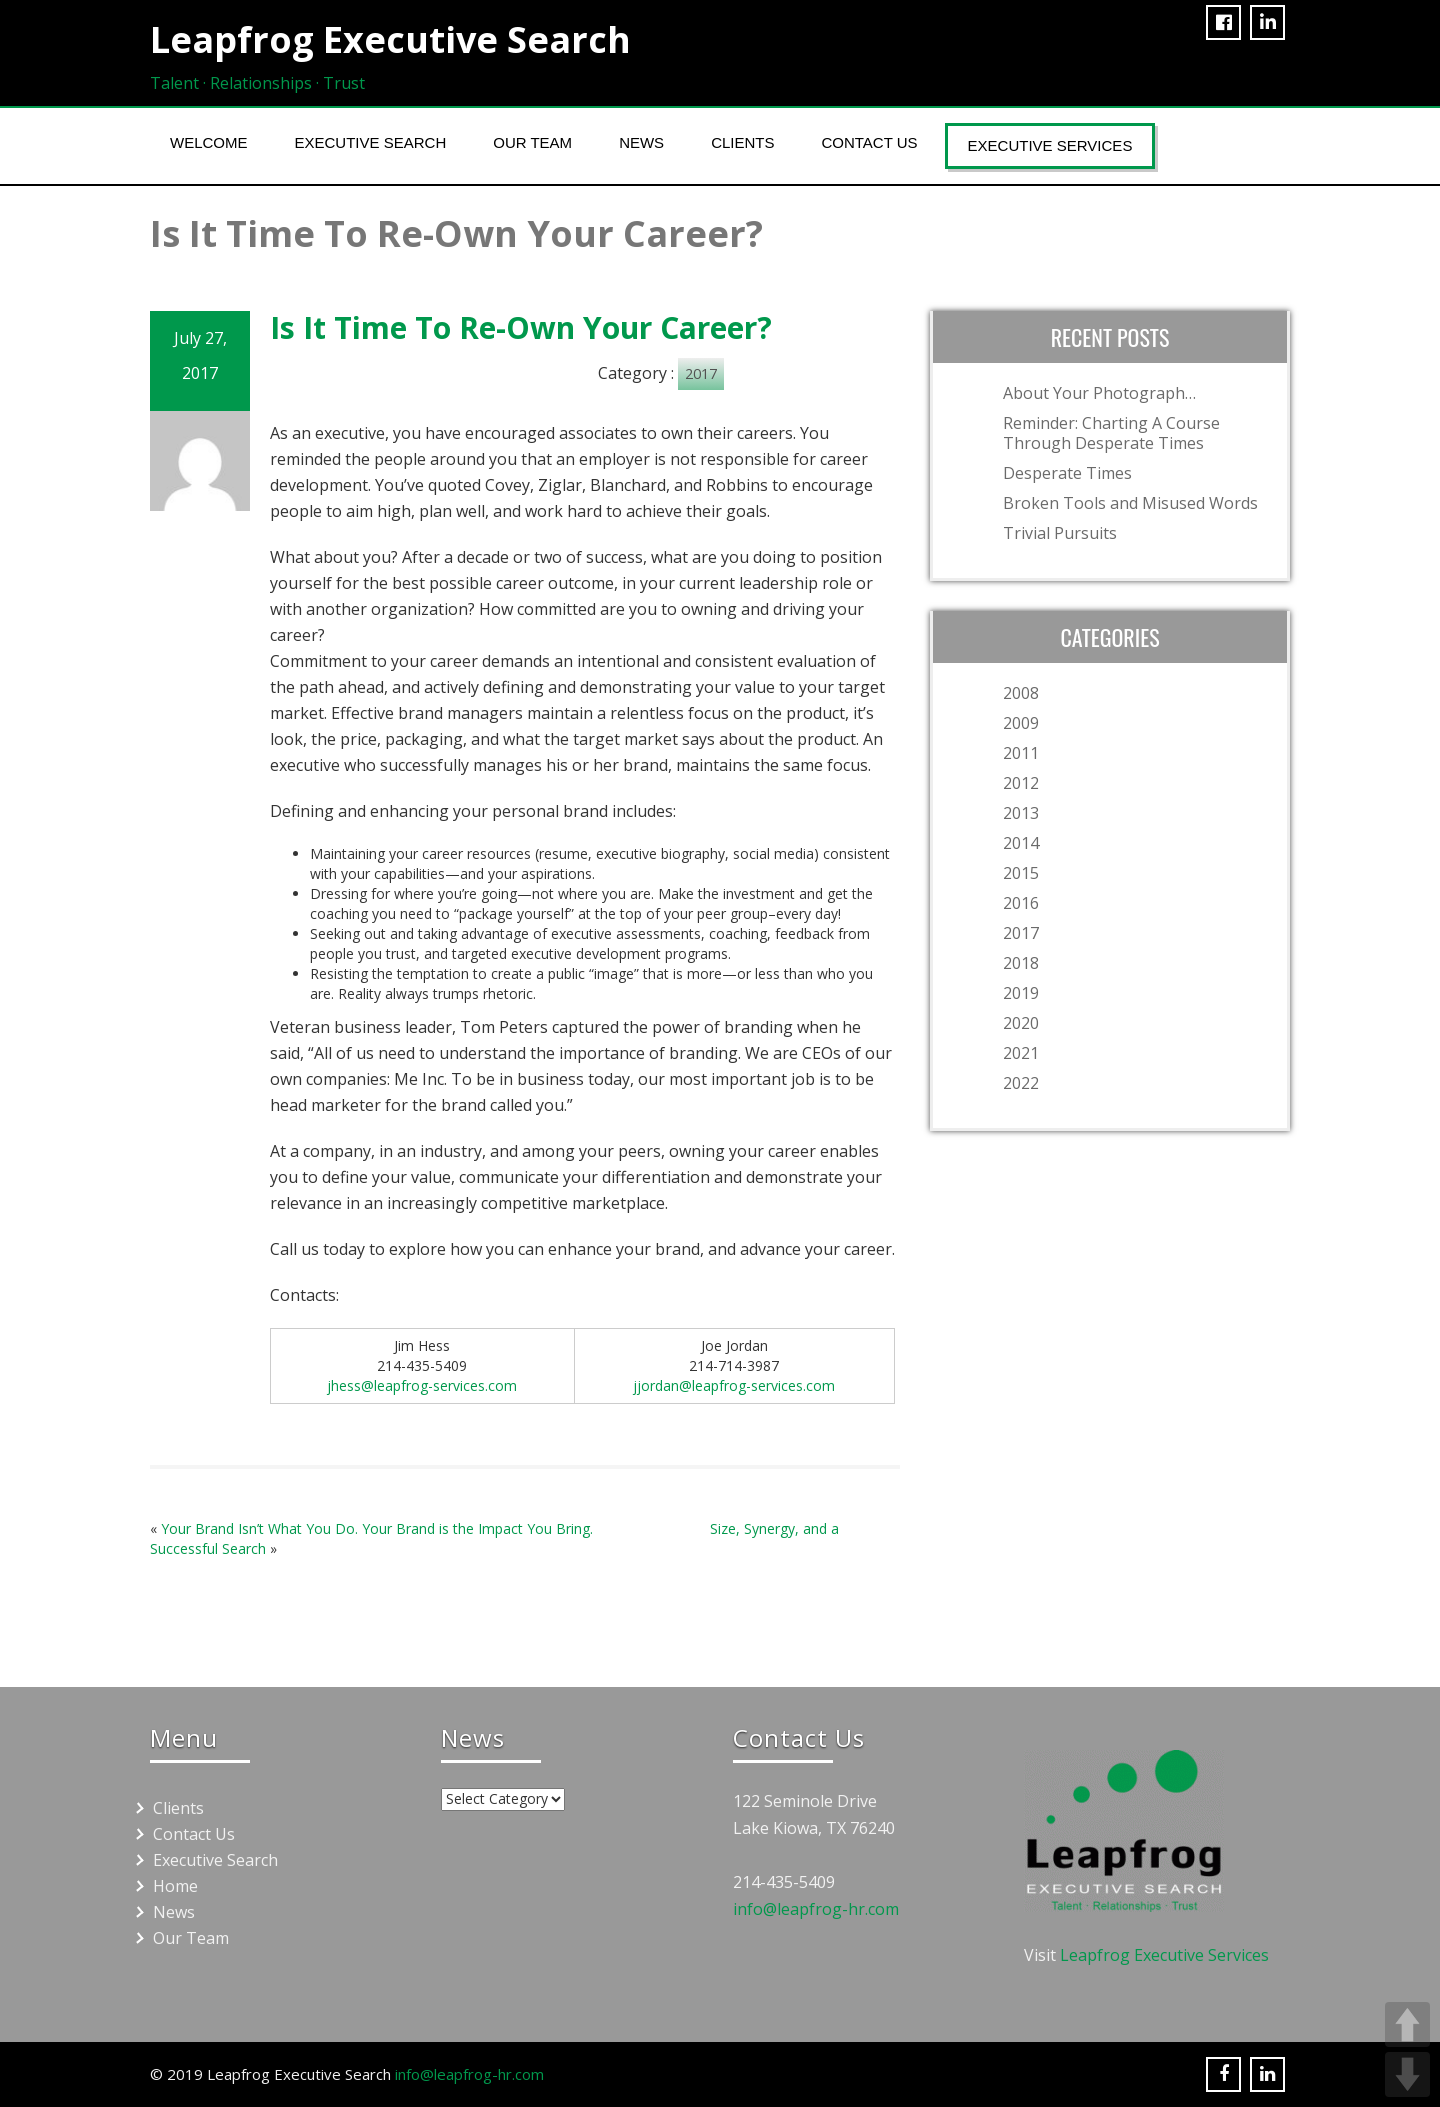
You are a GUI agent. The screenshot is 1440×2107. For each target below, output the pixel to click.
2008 (1021, 693)
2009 (1021, 723)
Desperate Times (1067, 473)
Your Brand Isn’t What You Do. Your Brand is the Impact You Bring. (377, 1528)
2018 (1021, 963)
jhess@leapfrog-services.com (422, 1385)
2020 (1021, 1023)
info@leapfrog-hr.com (816, 1909)
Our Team (532, 142)
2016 (1021, 903)
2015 (1021, 873)
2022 (1021, 1083)
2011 (1021, 753)
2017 (701, 373)
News (641, 142)
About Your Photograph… (1099, 393)
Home (175, 1886)
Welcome (209, 142)
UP (1407, 2024)
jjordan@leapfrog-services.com (734, 1385)
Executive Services (1050, 145)
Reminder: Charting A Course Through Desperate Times (1111, 433)
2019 (1021, 993)
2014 (1021, 843)
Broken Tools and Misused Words (1130, 503)
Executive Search (371, 142)
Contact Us (869, 142)
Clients (742, 142)
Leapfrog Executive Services (1164, 1955)
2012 (1021, 783)
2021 (1021, 1053)
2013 (1021, 813)
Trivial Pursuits (1060, 533)
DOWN (1407, 2074)
